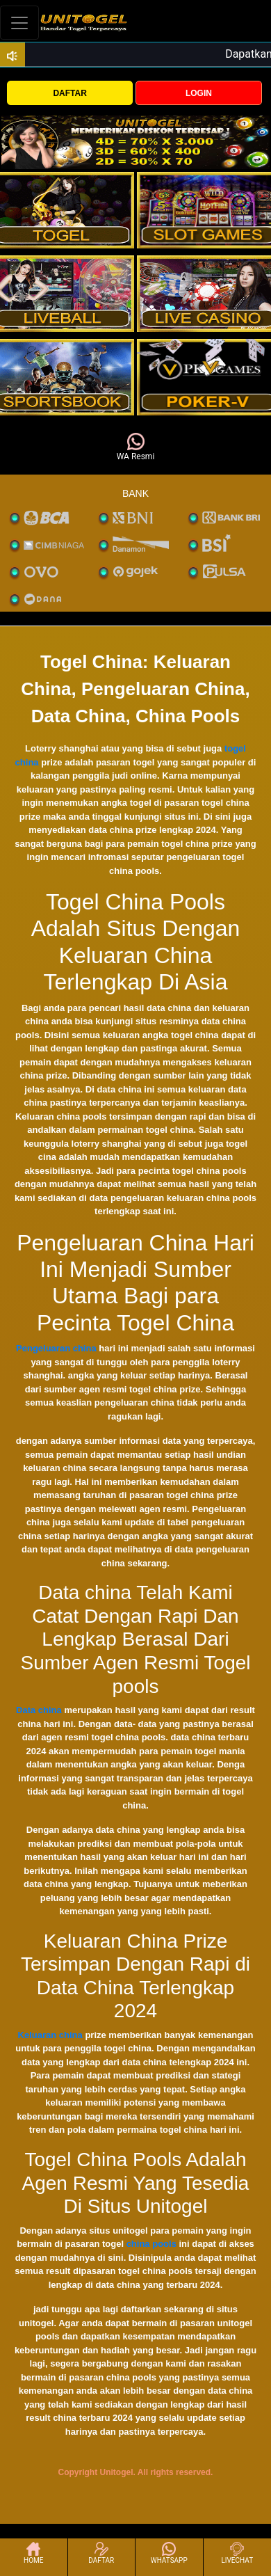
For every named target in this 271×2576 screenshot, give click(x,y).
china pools (151, 2244)
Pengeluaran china (56, 1348)
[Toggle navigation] (19, 23)
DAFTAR (69, 93)
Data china (39, 1710)
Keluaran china (50, 2035)
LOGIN (199, 93)
